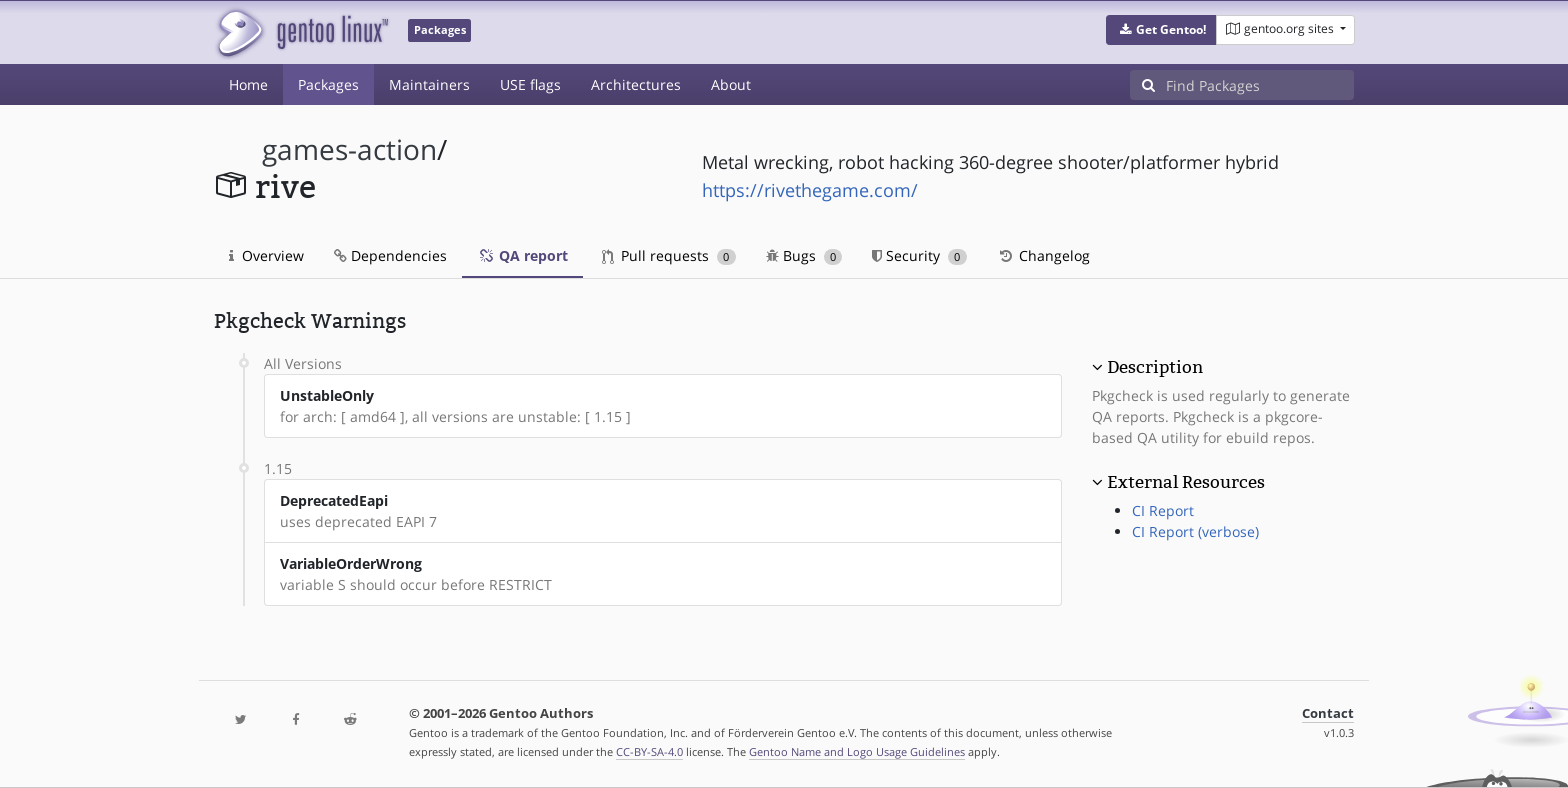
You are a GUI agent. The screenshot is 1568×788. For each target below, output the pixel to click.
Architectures (636, 84)
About (731, 84)
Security (919, 255)
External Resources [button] (1186, 482)
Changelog (1043, 255)
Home (248, 84)
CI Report (1163, 510)
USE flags (530, 84)
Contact (1328, 713)
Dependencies (390, 255)
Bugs (804, 255)
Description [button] (1155, 367)
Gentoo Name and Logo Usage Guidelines (857, 751)
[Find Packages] (1260, 85)
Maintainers (429, 84)
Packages (328, 84)
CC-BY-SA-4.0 (649, 751)
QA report (522, 255)
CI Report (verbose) (1195, 531)
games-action (349, 149)
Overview (266, 255)
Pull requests (669, 255)
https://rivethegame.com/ (810, 190)
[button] (1161, 30)
